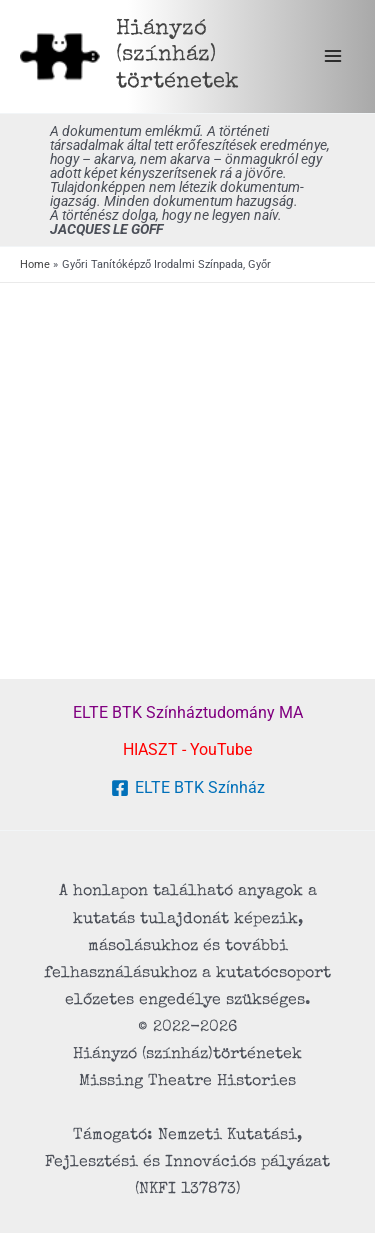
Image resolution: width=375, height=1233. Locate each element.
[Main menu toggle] (332, 56)
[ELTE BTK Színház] (187, 788)
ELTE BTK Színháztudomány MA (188, 712)
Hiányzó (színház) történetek (177, 56)
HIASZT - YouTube (187, 749)
